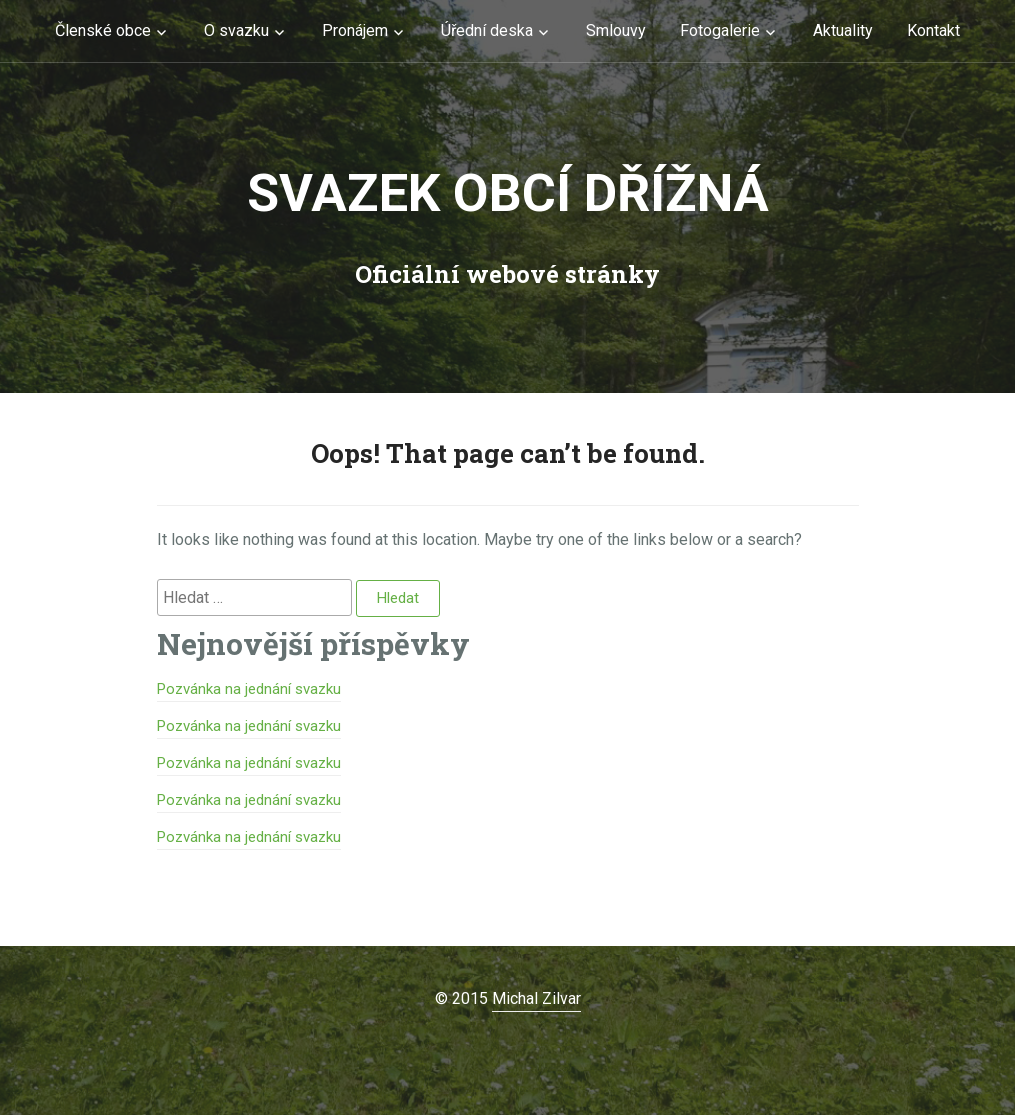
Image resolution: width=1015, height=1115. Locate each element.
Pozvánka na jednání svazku (249, 689)
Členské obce (103, 30)
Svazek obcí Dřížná (508, 193)
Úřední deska (487, 30)
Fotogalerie (720, 30)
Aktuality (843, 30)
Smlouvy (616, 30)
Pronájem (355, 30)
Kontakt (933, 30)
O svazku (236, 30)
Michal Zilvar (536, 998)
